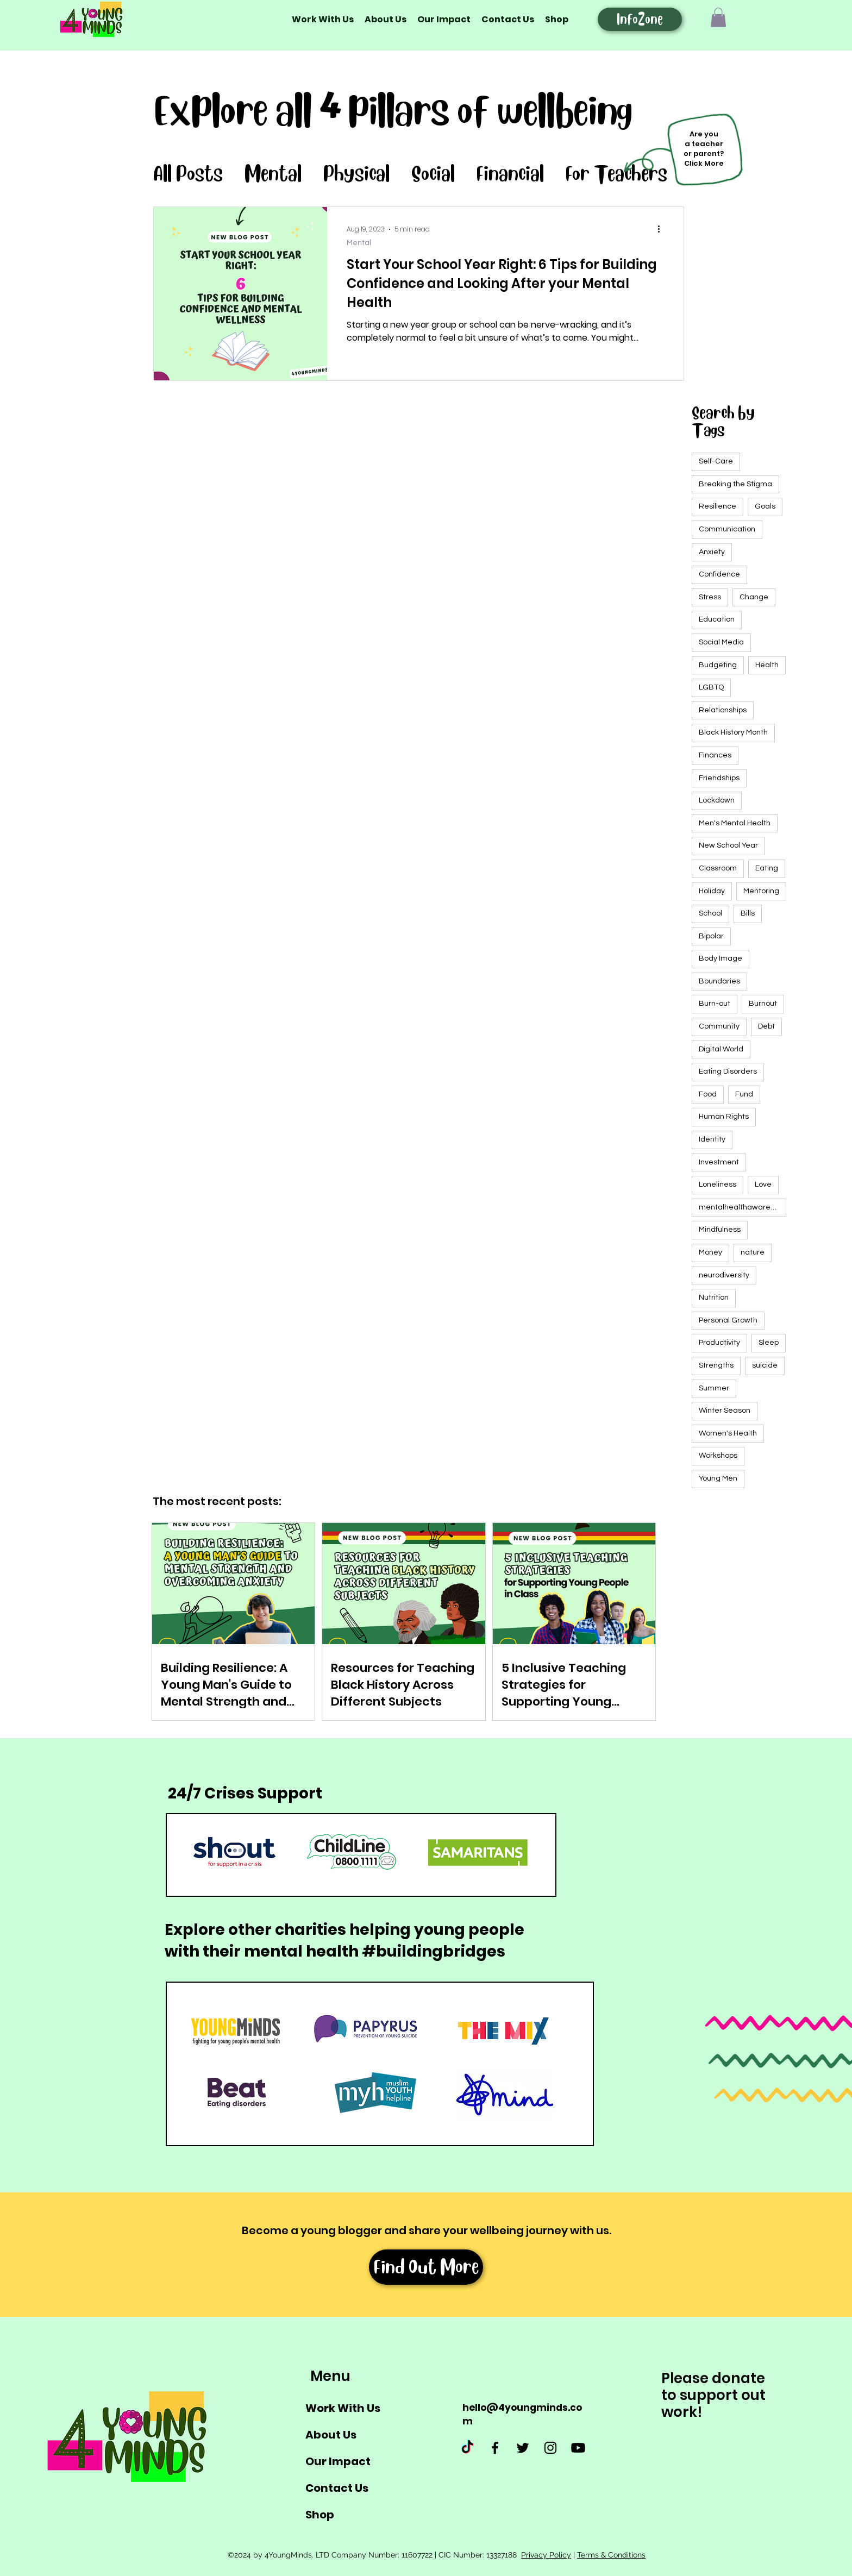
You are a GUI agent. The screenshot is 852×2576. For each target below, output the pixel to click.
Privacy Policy (546, 2554)
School (710, 913)
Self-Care (716, 461)
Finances (715, 755)
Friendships (719, 778)
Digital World (721, 1049)
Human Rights (724, 1116)
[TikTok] (467, 2448)
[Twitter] (523, 2448)
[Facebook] (495, 2448)
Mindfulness (720, 1229)
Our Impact (338, 2461)
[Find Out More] (426, 2267)
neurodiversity (724, 1275)
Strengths (716, 1365)
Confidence (719, 574)
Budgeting (718, 665)
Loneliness (717, 1184)
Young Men (718, 1478)
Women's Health (728, 1433)
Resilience (717, 506)
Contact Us (336, 2488)
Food (708, 1094)
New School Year (728, 845)
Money (710, 1252)
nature (753, 1252)
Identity (712, 1139)
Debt (766, 1026)
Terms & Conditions (611, 2554)
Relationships (723, 710)
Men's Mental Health (734, 823)
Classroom (718, 868)
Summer (714, 1388)
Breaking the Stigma (735, 484)
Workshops (718, 1455)
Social (433, 174)
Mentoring (761, 891)
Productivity (719, 1342)
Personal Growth (728, 1320)
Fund (744, 1094)
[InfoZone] (640, 19)
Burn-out (714, 1003)
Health (767, 665)
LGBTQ (711, 687)
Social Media (721, 642)
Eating (766, 868)
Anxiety (712, 552)
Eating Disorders (728, 1071)
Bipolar (711, 936)
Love (763, 1184)
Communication (727, 529)
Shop (319, 2514)
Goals (765, 506)
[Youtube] (578, 2448)
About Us (330, 2434)
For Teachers (616, 174)
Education (717, 619)
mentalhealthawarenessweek (742, 1207)
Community (719, 1026)
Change (754, 597)
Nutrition (714, 1297)
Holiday (712, 891)
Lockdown (717, 800)
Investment (719, 1162)
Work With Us (342, 2408)
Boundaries (719, 981)
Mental (273, 174)
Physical (356, 174)
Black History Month (733, 732)
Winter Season (724, 1410)
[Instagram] (550, 2448)
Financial (510, 174)
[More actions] (662, 229)
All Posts (188, 174)
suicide (765, 1365)
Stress (710, 597)
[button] (718, 17)
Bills (748, 913)
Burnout (763, 1003)
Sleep (769, 1342)
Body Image (720, 958)
